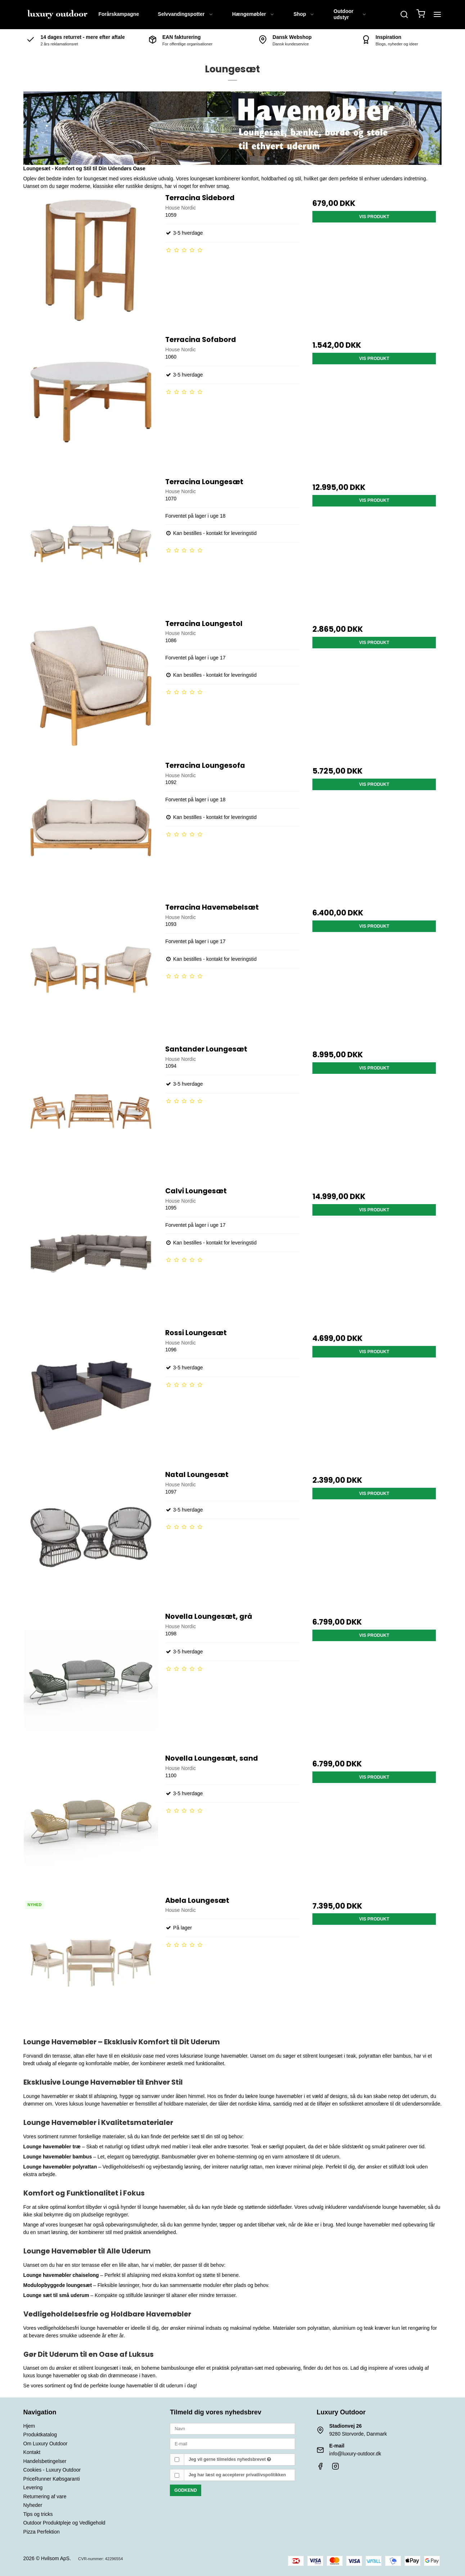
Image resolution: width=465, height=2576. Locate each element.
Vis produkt (374, 216)
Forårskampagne (118, 14)
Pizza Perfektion (41, 2532)
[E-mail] (232, 2443)
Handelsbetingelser (45, 2461)
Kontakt (31, 2452)
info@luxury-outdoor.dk (355, 2453)
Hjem (29, 2426)
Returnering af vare (45, 2496)
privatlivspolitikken (266, 2474)
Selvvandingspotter (185, 14)
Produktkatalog (40, 2434)
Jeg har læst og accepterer (237, 2474)
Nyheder (32, 2505)
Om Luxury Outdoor (45, 2443)
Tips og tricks (38, 2514)
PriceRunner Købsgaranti (51, 2479)
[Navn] (232, 2428)
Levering (33, 2487)
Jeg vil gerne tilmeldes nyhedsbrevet (230, 2459)
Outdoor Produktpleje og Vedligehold (64, 2523)
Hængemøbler (253, 14)
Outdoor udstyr (350, 14)
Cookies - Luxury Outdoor (52, 2470)
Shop (304, 14)
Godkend (185, 2490)
